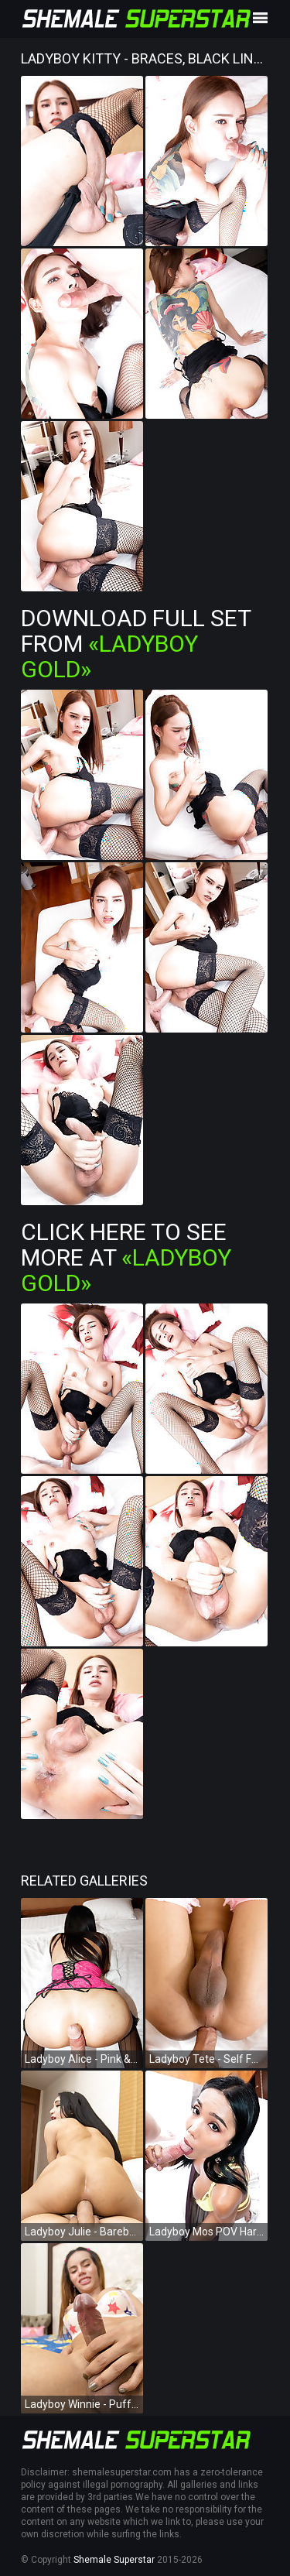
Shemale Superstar (114, 2559)
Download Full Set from (136, 644)
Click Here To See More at (126, 1257)
